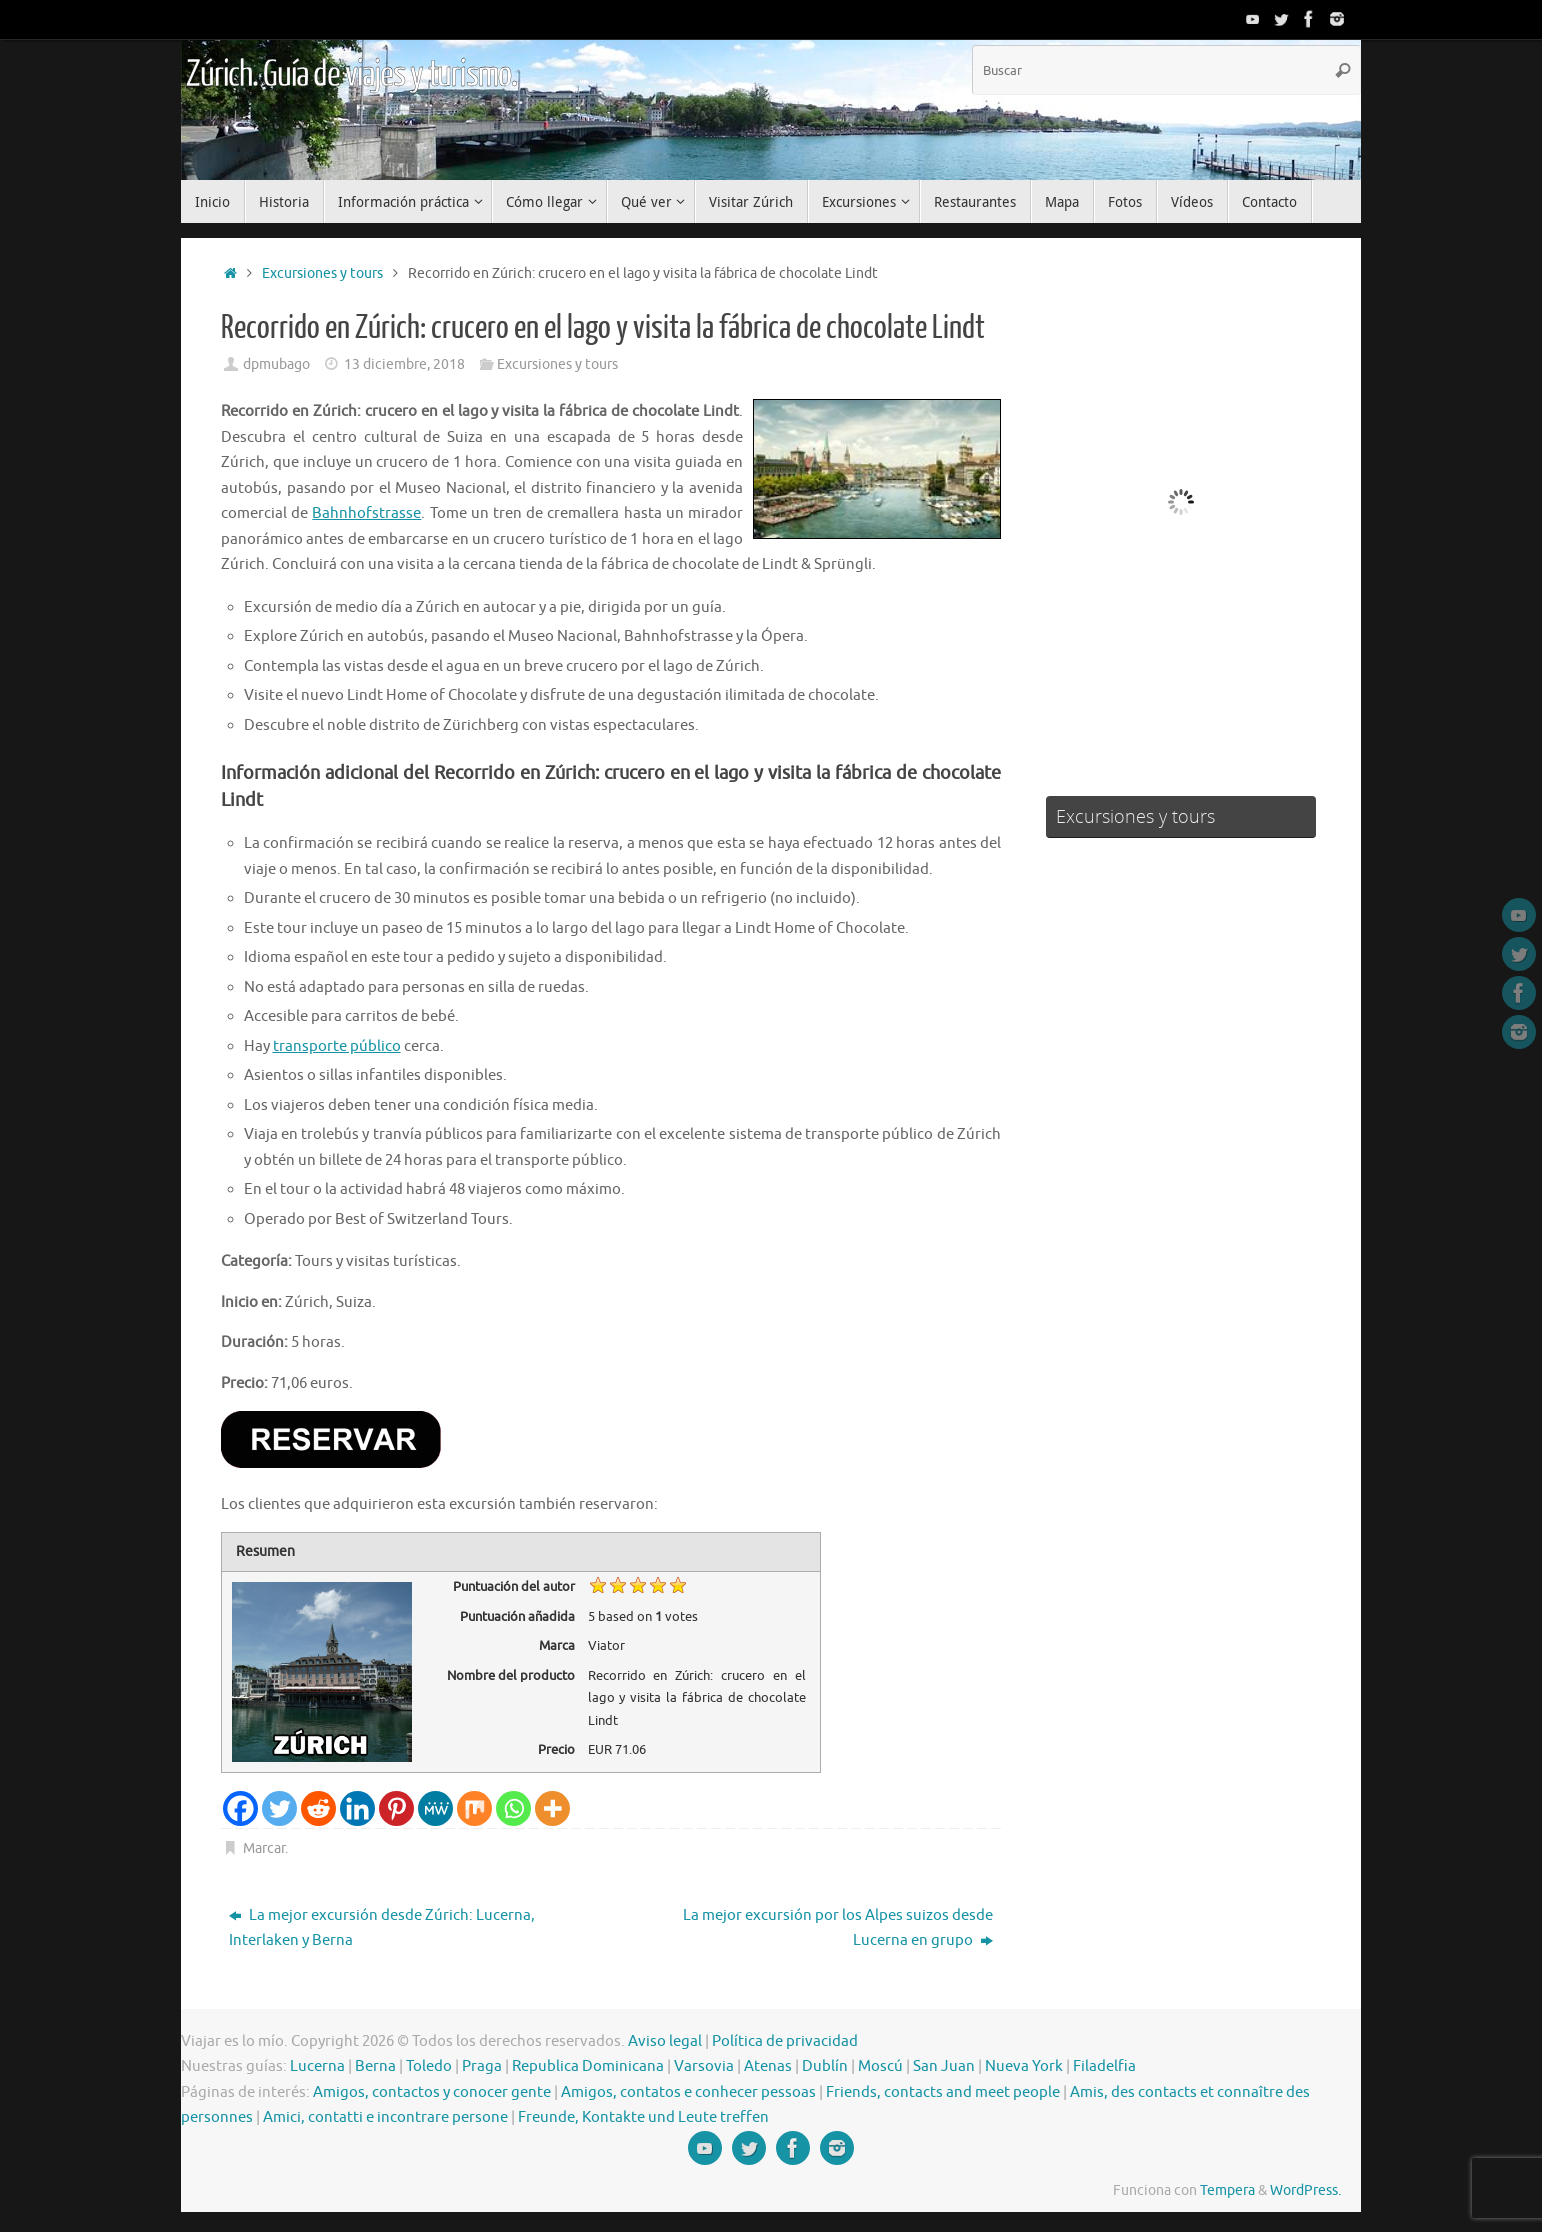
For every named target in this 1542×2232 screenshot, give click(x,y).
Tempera (1227, 2190)
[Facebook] (240, 1808)
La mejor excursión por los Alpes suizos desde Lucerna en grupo (838, 1928)
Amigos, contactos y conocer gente (432, 2092)
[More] (552, 1808)
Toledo (429, 2066)
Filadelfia (1104, 2066)
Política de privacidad (785, 2041)
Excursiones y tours (322, 273)
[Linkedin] (357, 1808)
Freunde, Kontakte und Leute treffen (643, 2117)
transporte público (337, 1046)
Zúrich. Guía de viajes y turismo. (351, 75)
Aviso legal (665, 2041)
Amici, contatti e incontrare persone (385, 2117)
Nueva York (1024, 2066)
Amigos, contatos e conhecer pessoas (688, 2092)
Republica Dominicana (588, 2066)
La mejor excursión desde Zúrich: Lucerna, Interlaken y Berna (382, 1928)
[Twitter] (279, 1808)
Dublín (825, 2066)
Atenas (768, 2066)
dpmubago (276, 364)
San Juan (944, 2066)
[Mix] (474, 1808)
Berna (375, 2066)
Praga (482, 2066)
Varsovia (704, 2066)
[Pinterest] (396, 1808)
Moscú (880, 2066)
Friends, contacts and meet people (943, 2092)
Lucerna (317, 2066)
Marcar (264, 1848)
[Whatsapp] (513, 1808)
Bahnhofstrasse (366, 513)
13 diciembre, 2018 (404, 364)
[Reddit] (318, 1808)
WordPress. (1305, 2190)
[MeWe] (435, 1808)
